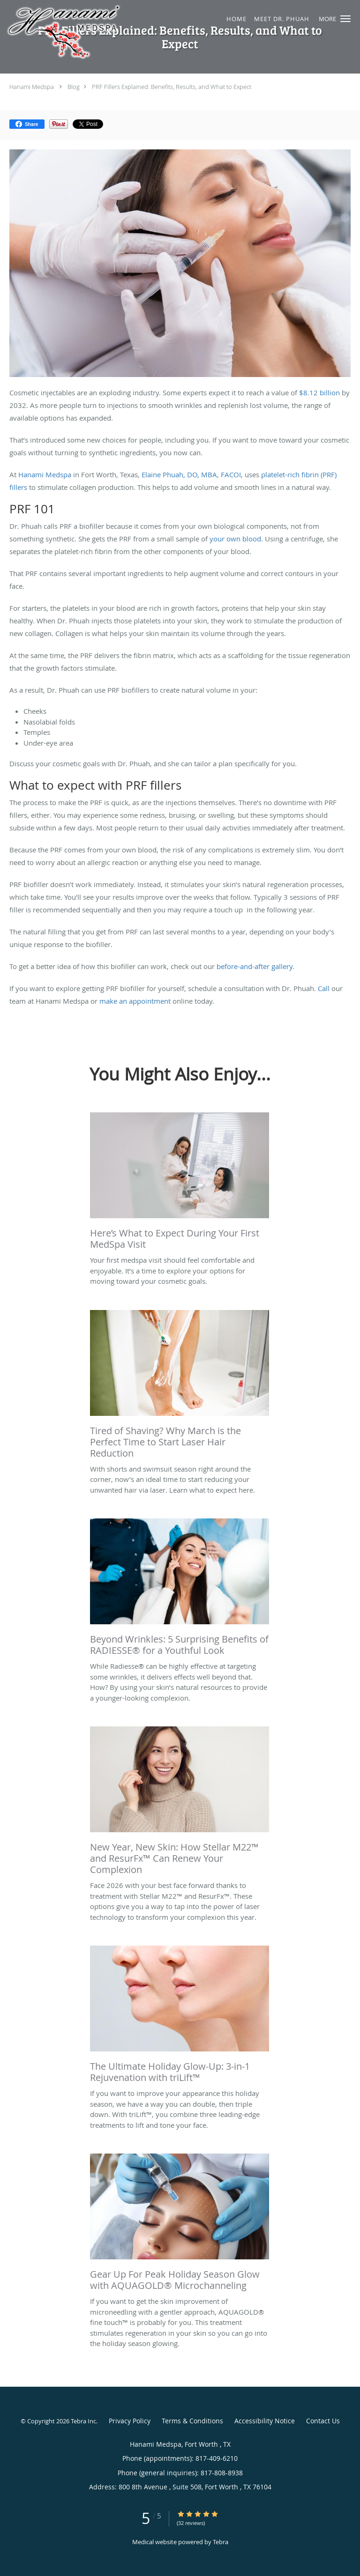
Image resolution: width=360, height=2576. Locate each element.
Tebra (220, 2542)
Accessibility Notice (264, 2420)
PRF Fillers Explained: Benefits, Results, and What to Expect (171, 86)
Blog (74, 86)
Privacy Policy (129, 2420)
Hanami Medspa (31, 86)
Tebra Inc (83, 2421)
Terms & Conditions (192, 2420)
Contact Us (323, 2420)
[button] (345, 18)
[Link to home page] (149, 32)
